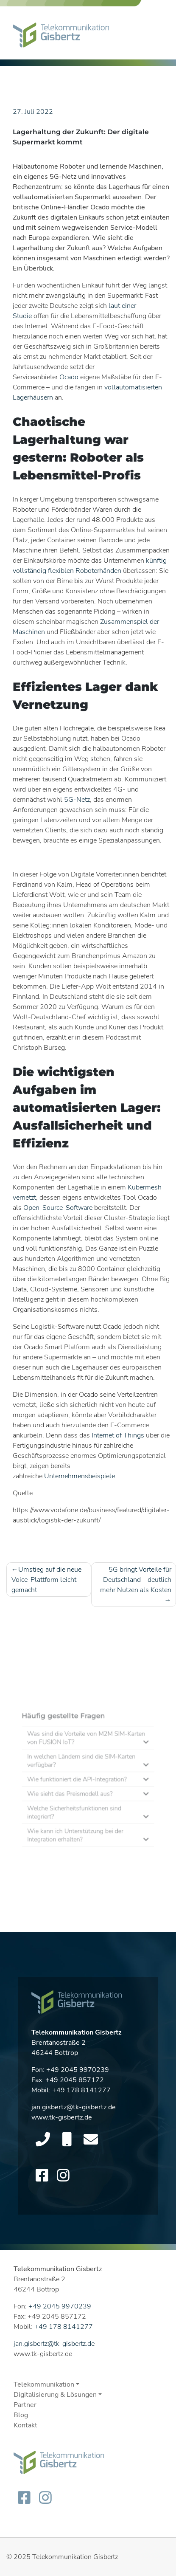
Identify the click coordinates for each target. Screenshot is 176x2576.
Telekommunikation (44, 2384)
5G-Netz (77, 799)
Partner (25, 2405)
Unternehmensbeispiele (79, 1476)
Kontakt (25, 2425)
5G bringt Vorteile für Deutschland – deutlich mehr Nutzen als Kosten (135, 1580)
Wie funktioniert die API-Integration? (79, 1782)
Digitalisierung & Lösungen (55, 2394)
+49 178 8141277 (81, 2093)
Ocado (68, 377)
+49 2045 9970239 (77, 2072)
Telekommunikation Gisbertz (75, 2557)
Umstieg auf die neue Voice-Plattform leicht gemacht (46, 1580)
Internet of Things (118, 1435)
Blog (21, 2415)
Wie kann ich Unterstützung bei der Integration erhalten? (77, 1825)
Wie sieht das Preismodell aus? (73, 1793)
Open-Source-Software (57, 1207)
